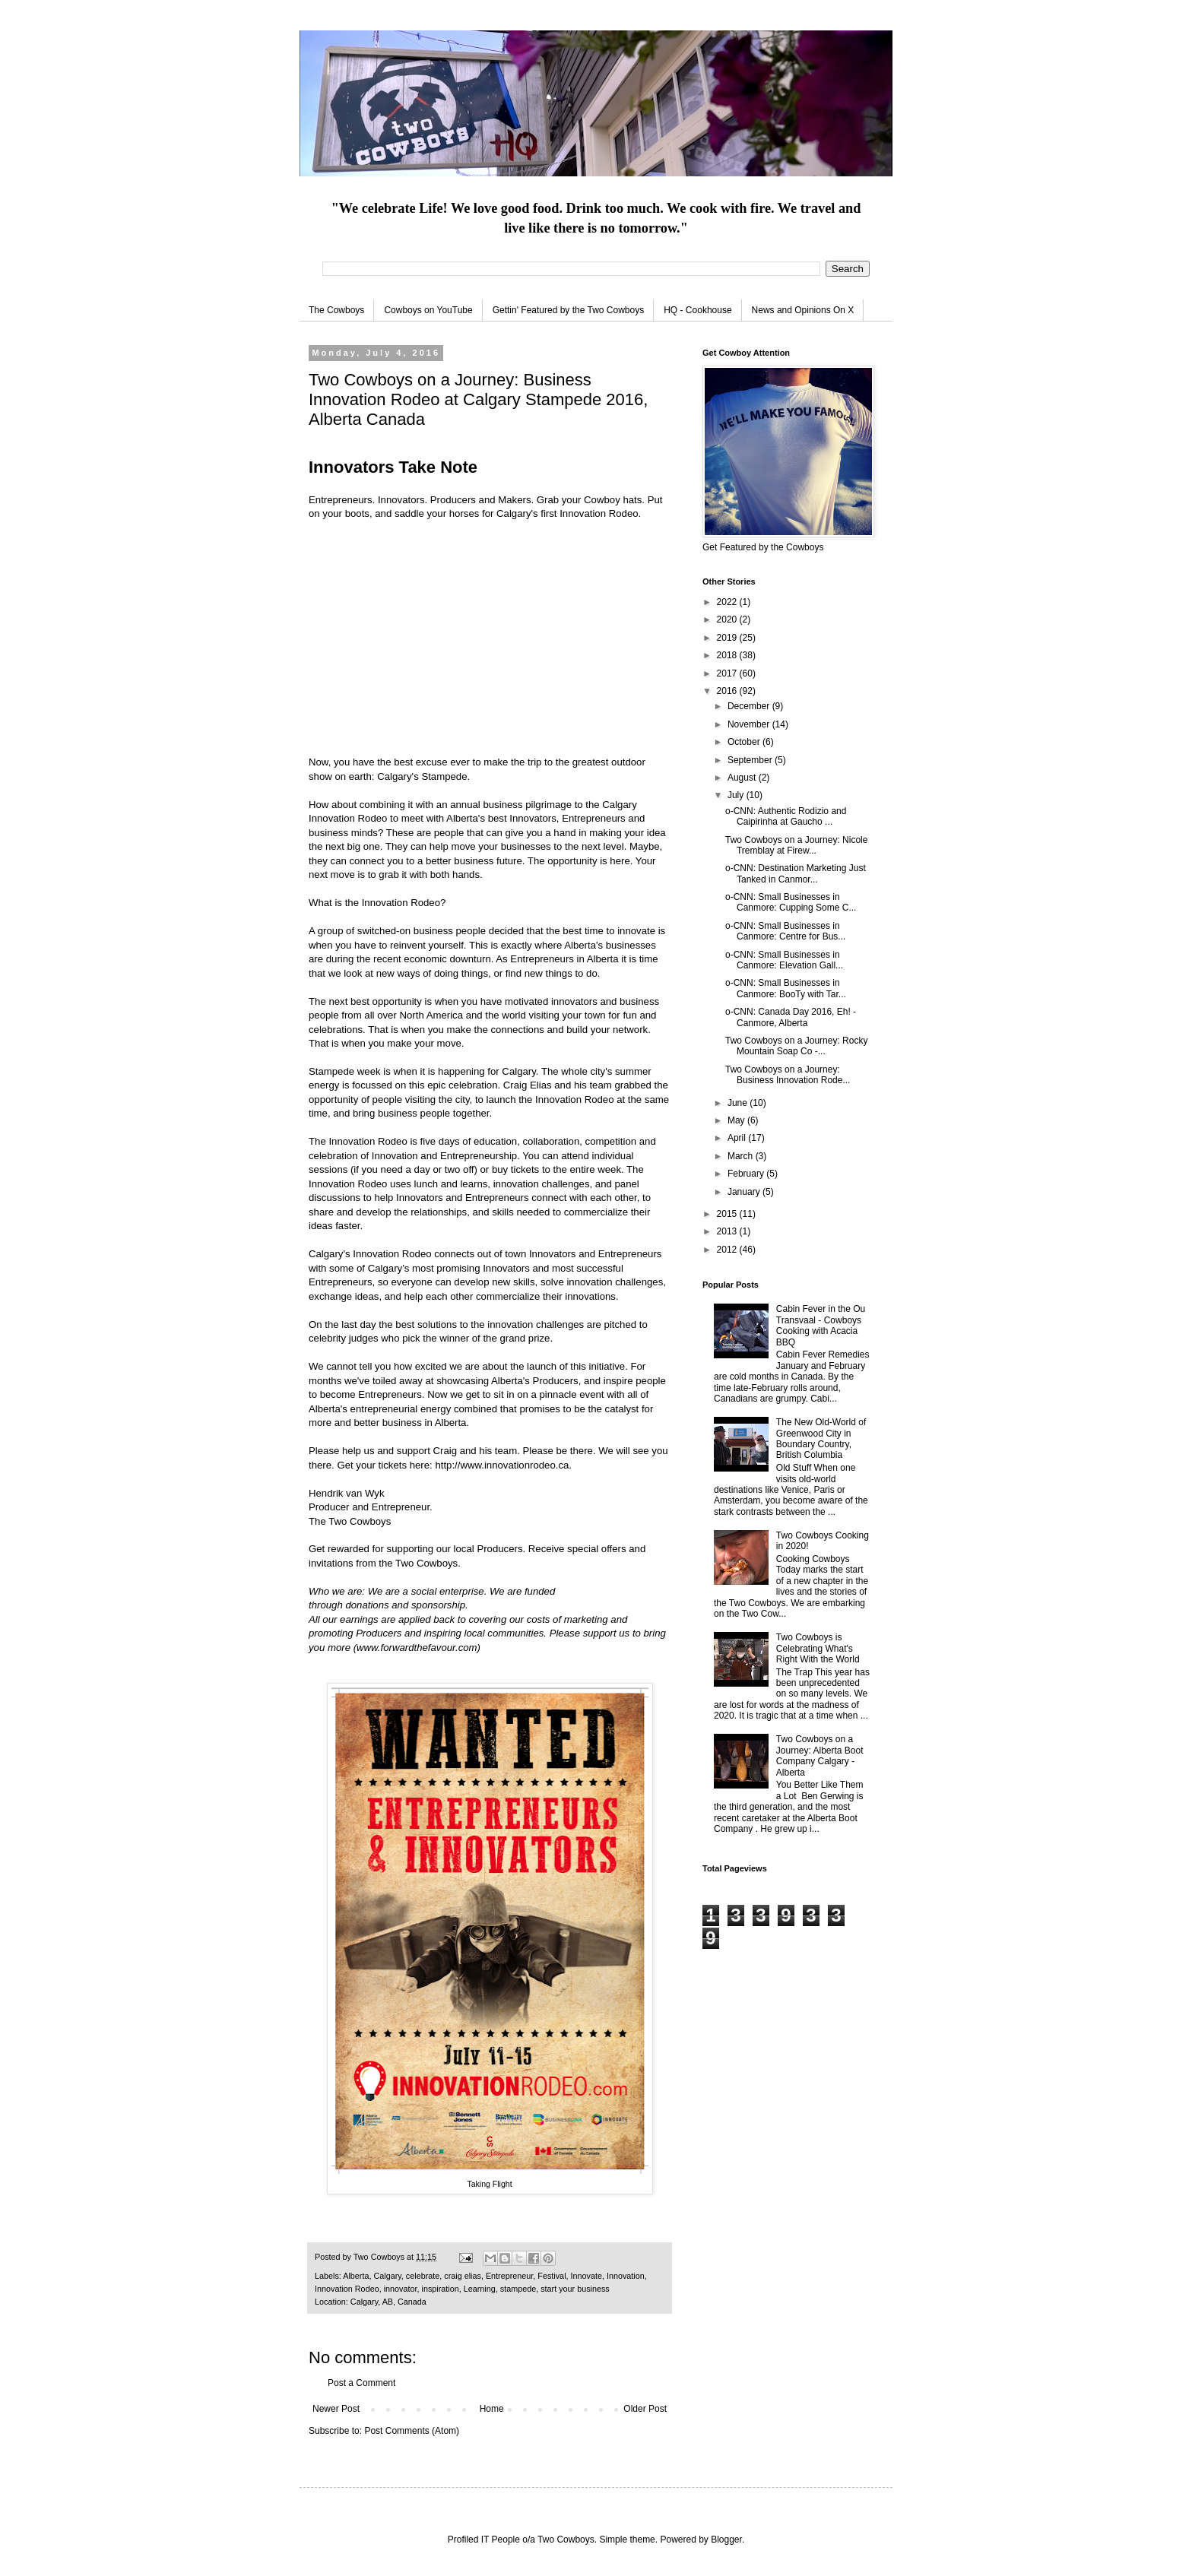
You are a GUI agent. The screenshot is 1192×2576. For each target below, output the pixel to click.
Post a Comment (361, 2383)
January (745, 1192)
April (738, 1138)
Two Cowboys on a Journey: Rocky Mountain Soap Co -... (796, 1046)
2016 (728, 691)
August (743, 777)
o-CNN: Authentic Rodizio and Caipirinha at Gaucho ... (785, 816)
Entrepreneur (509, 2275)
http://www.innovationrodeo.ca (502, 1465)
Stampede (444, 776)
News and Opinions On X (803, 310)
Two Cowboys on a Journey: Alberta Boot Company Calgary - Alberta (820, 1755)
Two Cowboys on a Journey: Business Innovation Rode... (787, 1074)
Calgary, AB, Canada (388, 2301)
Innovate (586, 2275)
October (745, 742)
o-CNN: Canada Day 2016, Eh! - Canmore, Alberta (790, 1017)
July (737, 795)
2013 (728, 1231)
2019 (728, 637)
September (751, 760)
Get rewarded (339, 1548)
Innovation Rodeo (599, 513)
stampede (518, 2288)
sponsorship (438, 1605)
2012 (728, 1249)
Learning (480, 2288)
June (739, 1103)
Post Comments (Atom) (411, 2430)
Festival (551, 2275)
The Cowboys (336, 310)
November (750, 724)
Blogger (726, 2539)
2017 (728, 673)
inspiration (439, 2288)
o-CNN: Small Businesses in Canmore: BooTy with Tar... (785, 988)
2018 (728, 655)
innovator (400, 2288)
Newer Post (336, 2408)
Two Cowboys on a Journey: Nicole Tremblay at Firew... (796, 845)
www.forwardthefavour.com (417, 1647)
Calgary (387, 2275)
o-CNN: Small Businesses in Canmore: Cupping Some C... (790, 902)
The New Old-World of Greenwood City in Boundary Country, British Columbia (821, 1438)
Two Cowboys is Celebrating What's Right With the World (818, 1648)
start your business (575, 2288)
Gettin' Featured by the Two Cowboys (569, 310)
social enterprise (447, 1591)
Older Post (645, 2408)
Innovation (626, 2275)
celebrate (422, 2275)
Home (492, 2408)
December (750, 706)
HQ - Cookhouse (697, 310)
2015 (728, 1214)
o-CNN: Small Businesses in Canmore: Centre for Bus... (785, 931)
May (737, 1120)
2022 (728, 602)
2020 (728, 619)
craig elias (462, 2275)
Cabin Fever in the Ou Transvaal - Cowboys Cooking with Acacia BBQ (820, 1325)
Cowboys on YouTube (428, 310)
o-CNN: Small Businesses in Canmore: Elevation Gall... (784, 960)
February (747, 1173)
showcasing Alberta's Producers (507, 1380)
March (742, 1156)
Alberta (356, 2275)
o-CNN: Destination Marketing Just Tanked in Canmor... (795, 873)
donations (366, 1605)
